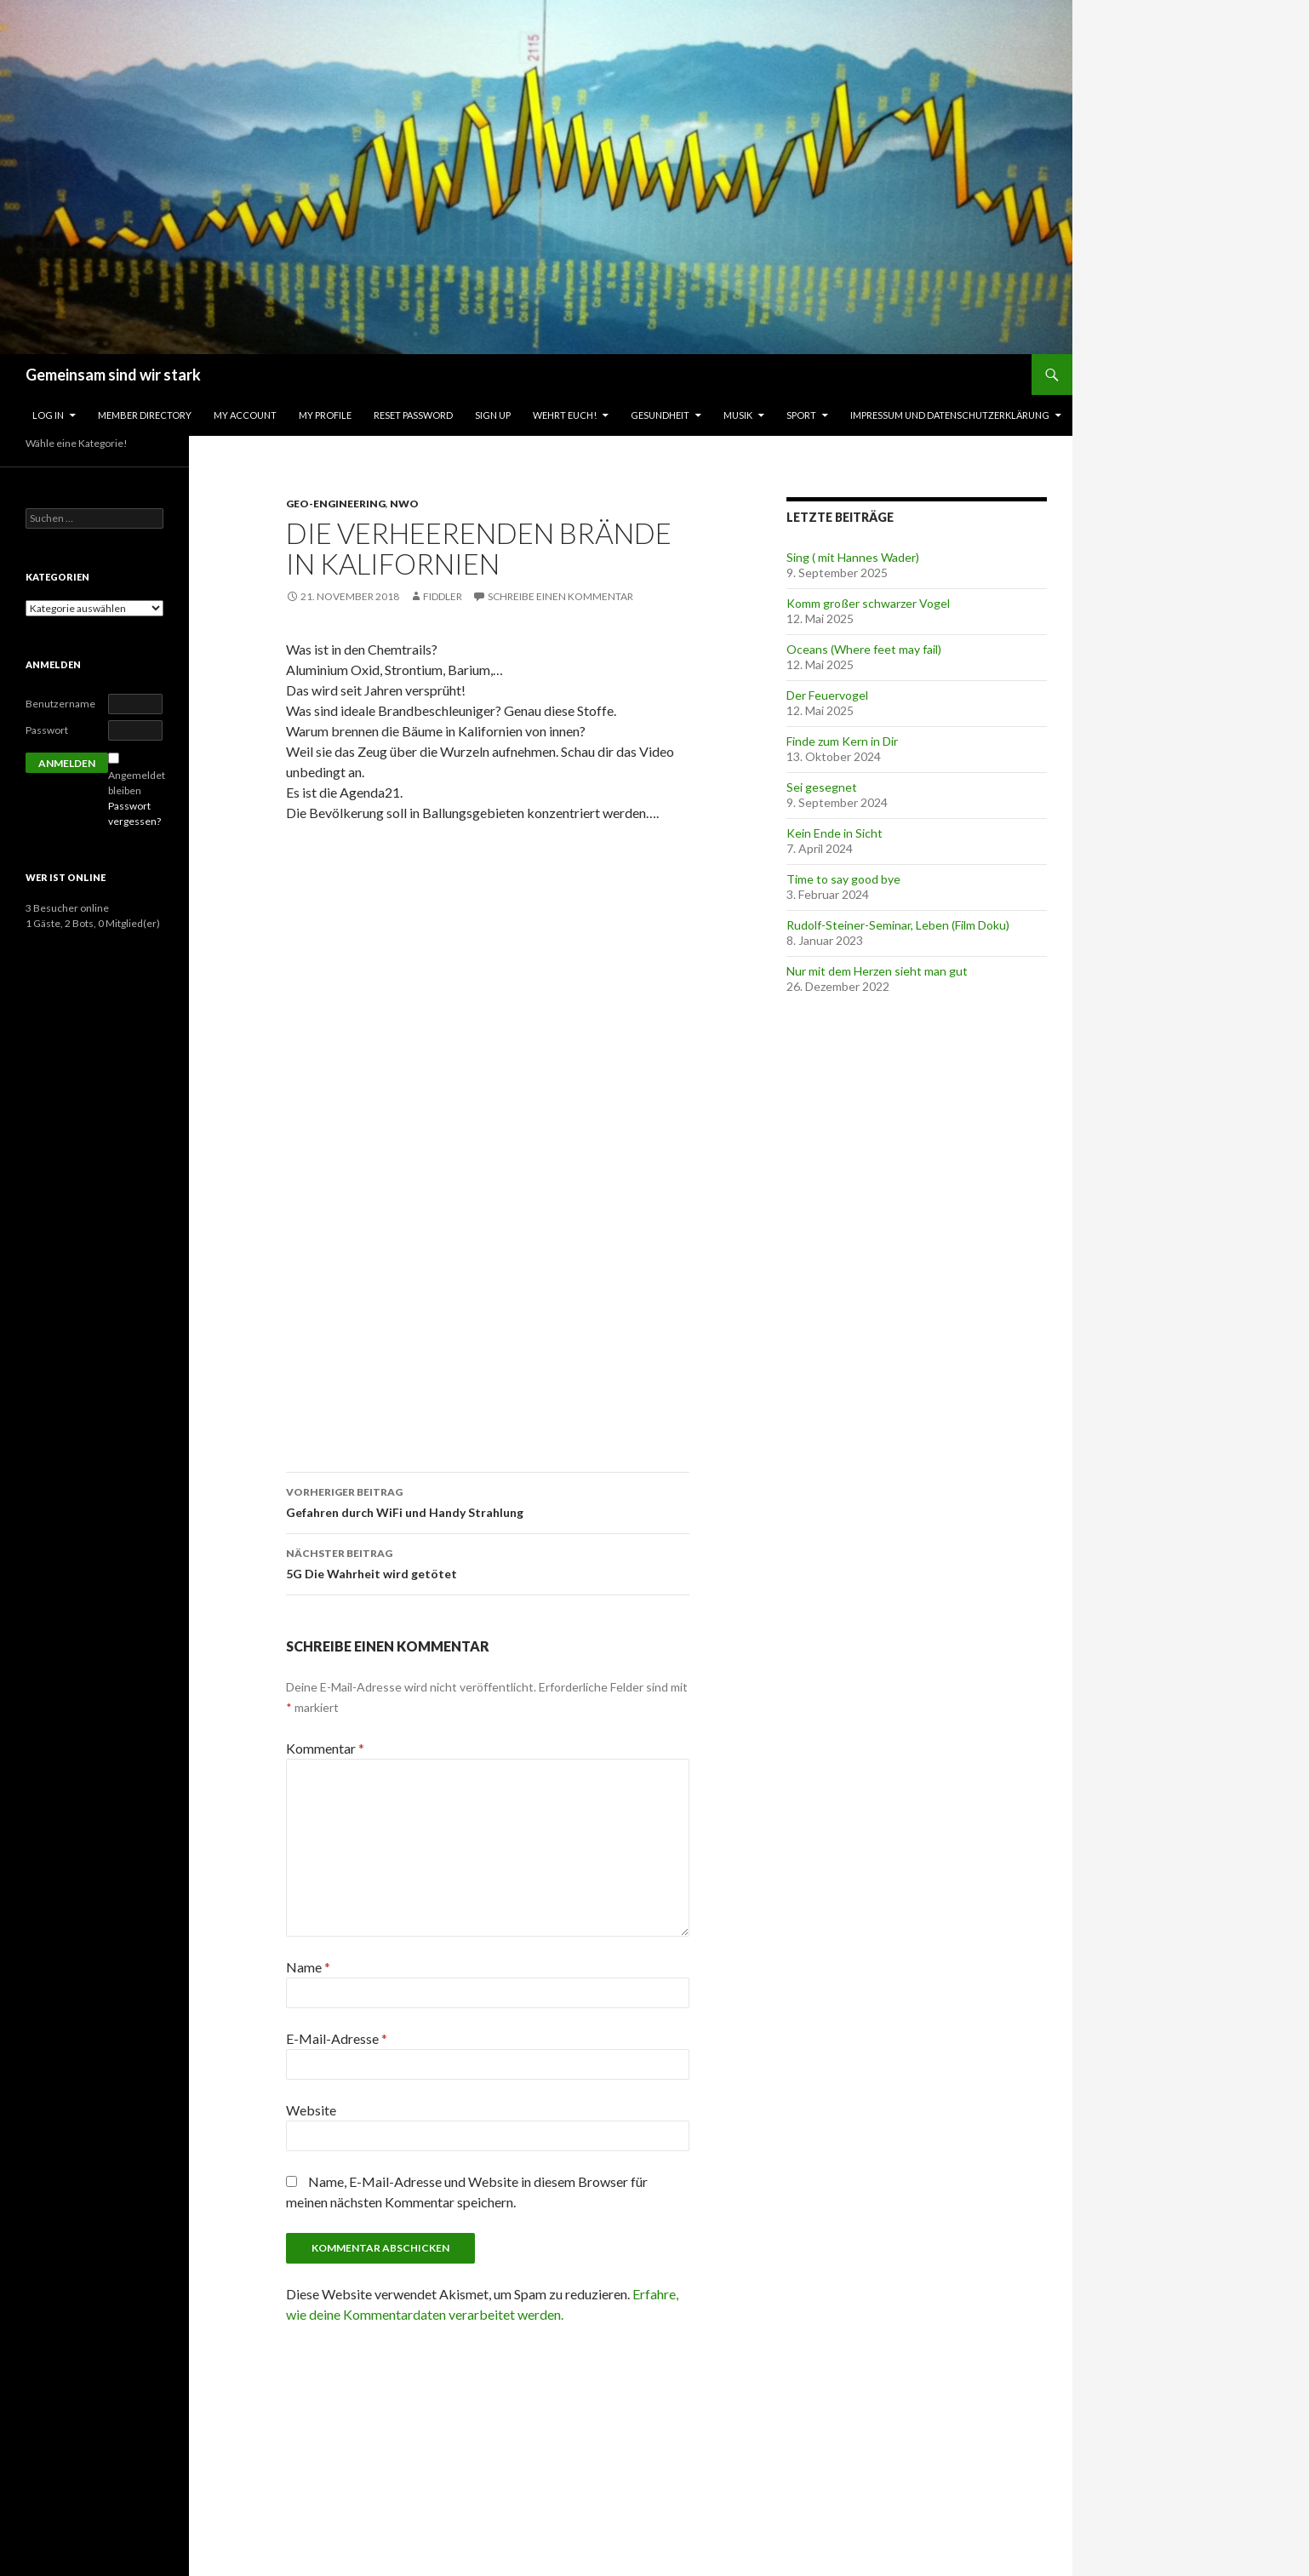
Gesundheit (660, 415)
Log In (48, 415)
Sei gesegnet (821, 787)
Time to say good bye (843, 879)
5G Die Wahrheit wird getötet (487, 1562)
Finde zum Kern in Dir (842, 741)
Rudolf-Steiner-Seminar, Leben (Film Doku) (897, 925)
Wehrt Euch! (565, 415)
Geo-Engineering (336, 503)
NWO (404, 503)
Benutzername (60, 703)
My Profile (325, 415)
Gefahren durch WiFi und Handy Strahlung (487, 1501)
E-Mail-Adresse (336, 2038)
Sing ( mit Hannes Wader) (852, 557)
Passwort (47, 730)
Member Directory (144, 415)
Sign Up (493, 415)
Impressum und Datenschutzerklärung (949, 415)
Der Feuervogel (827, 695)
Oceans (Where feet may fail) (863, 649)
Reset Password (413, 415)
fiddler (442, 596)
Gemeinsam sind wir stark (113, 374)
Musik (737, 415)
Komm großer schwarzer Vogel (868, 603)
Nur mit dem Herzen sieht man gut (877, 971)
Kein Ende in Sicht (834, 833)
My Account (245, 415)
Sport (801, 415)
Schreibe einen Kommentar (560, 596)
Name (308, 1967)
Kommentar (325, 1748)
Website (311, 2110)
